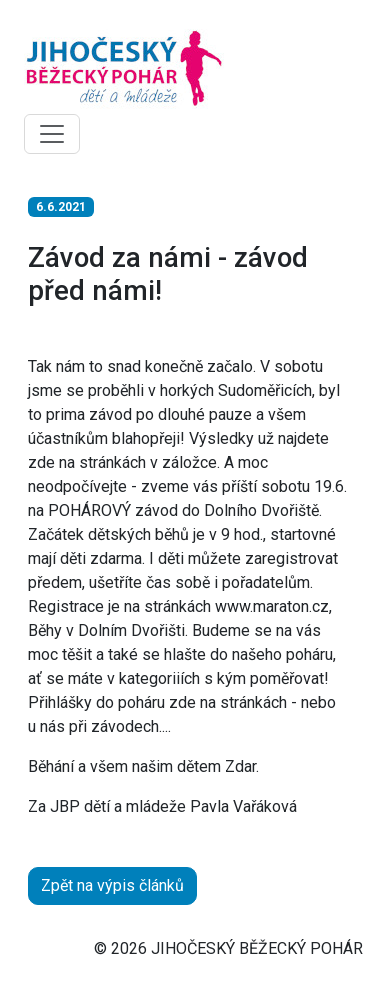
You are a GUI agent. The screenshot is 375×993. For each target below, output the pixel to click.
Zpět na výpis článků (112, 885)
